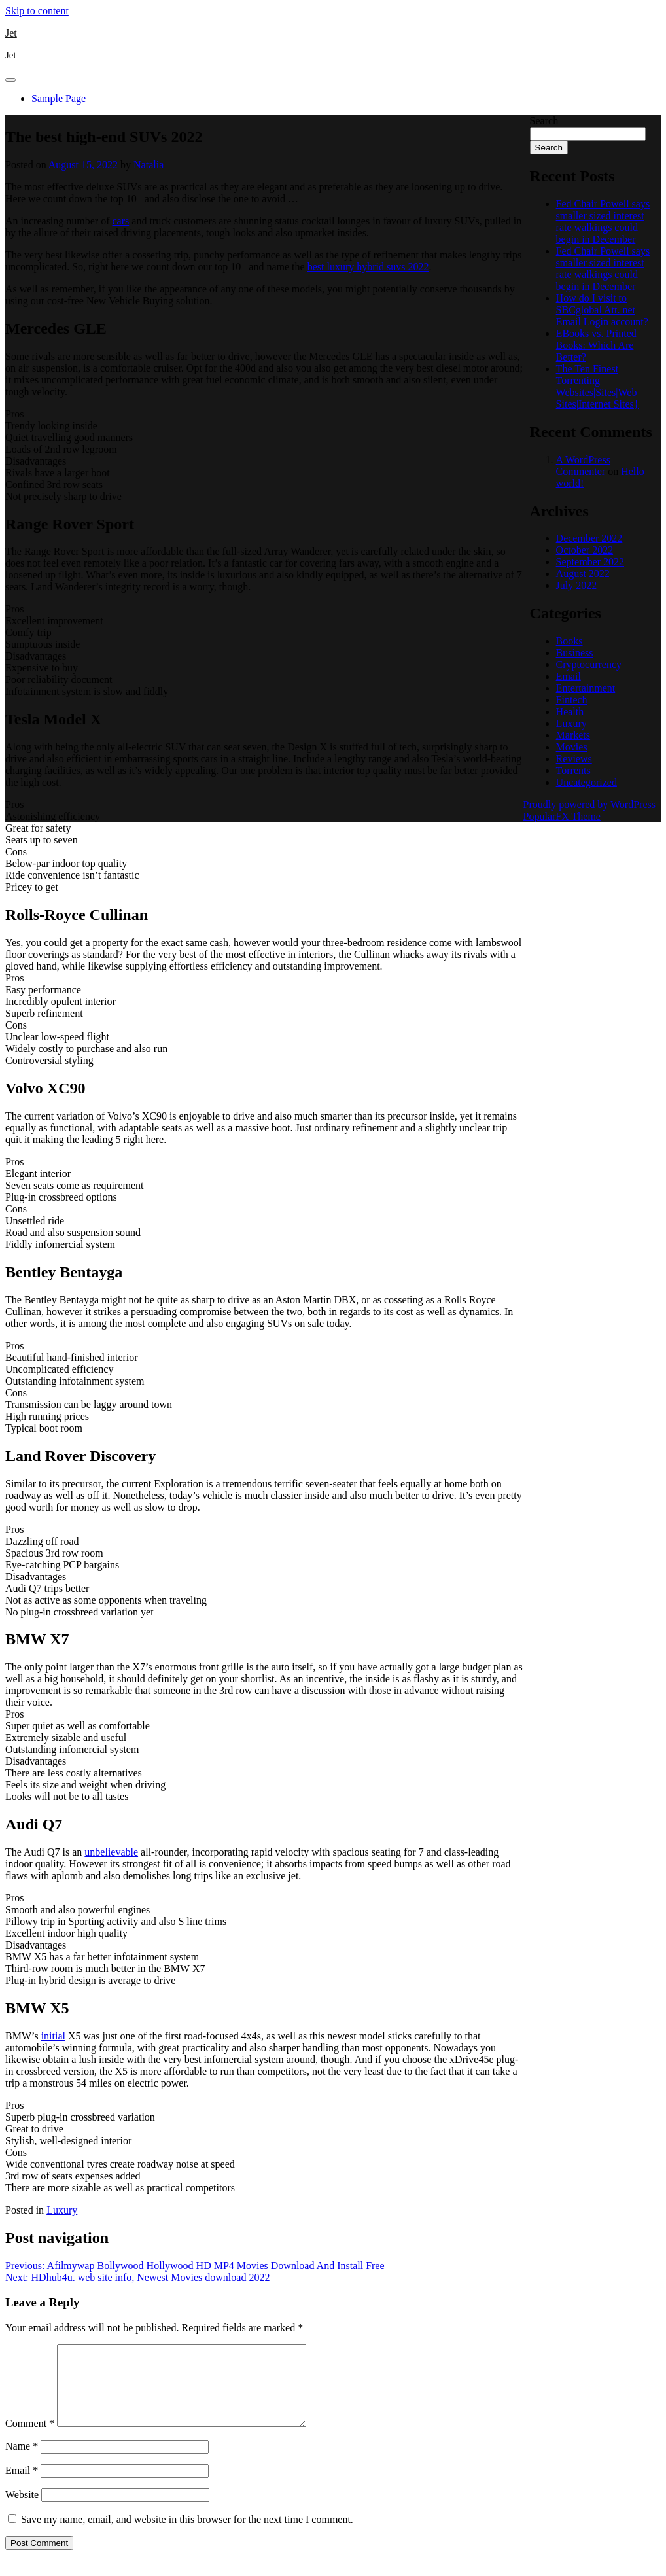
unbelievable (111, 1852)
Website (22, 2510)
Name (21, 2461)
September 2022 (590, 561)
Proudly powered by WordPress (590, 804)
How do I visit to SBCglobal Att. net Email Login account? (602, 309)
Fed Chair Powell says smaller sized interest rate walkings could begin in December (603, 221)
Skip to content (37, 10)
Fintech (571, 699)
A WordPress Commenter (583, 465)
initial (53, 2035)
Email (21, 2486)
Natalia (148, 164)
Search (544, 120)
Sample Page (58, 98)
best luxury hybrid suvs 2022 (368, 266)
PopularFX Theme (562, 816)
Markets (573, 735)
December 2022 (589, 538)
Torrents (573, 770)
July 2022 (576, 585)
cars (121, 220)
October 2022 (585, 550)
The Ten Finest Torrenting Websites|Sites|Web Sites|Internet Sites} (597, 386)
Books (569, 640)
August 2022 (583, 573)
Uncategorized (586, 782)
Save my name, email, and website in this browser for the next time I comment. (187, 2535)
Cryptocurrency (589, 664)
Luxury (61, 2209)
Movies (571, 746)
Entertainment (586, 688)
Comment (29, 2438)
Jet (11, 33)
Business (574, 652)
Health (570, 711)
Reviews (574, 758)
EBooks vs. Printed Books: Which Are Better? (596, 345)
